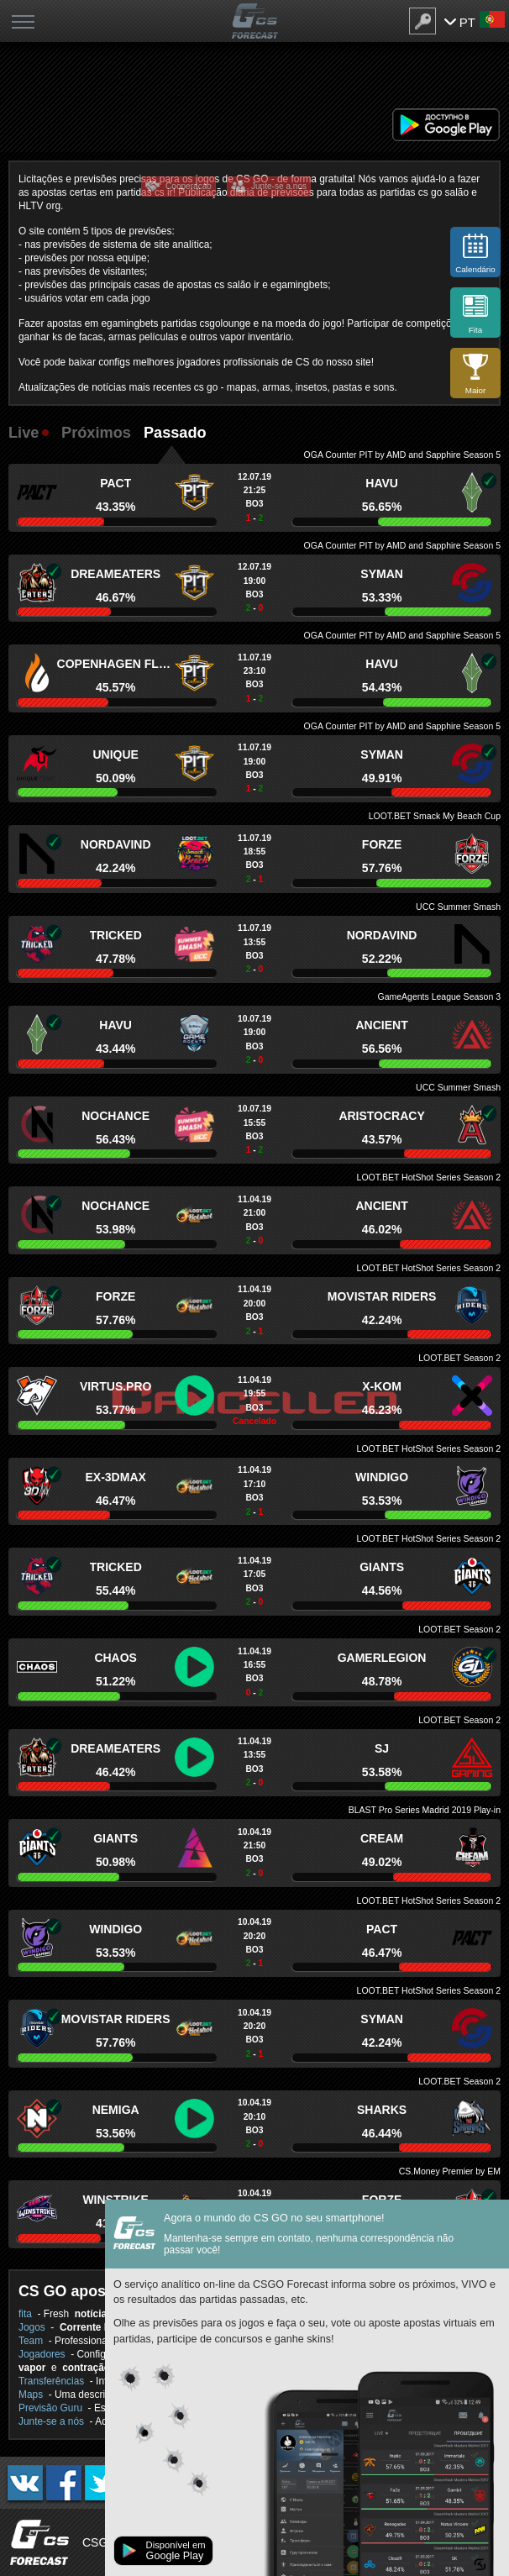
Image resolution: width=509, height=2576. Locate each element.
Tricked (116, 935)
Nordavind (116, 844)
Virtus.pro (116, 1386)
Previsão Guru (50, 2408)
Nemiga (115, 2109)
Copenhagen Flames (116, 663)
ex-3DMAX (115, 1477)
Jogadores (42, 2354)
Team (30, 2341)
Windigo (381, 1477)
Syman (381, 574)
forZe (381, 844)
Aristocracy (381, 1115)
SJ (382, 1748)
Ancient (381, 1025)
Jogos (31, 2327)
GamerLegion (382, 1657)
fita (25, 2314)
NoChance (115, 1115)
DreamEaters (115, 574)
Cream (381, 1838)
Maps (30, 2394)
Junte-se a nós (51, 2421)
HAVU (381, 483)
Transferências (51, 2381)
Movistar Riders (382, 1296)
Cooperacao (188, 186)
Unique (115, 754)
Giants (381, 1567)
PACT (115, 483)
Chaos (115, 1657)
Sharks (382, 2109)
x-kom (381, 1386)
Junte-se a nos (279, 186)
